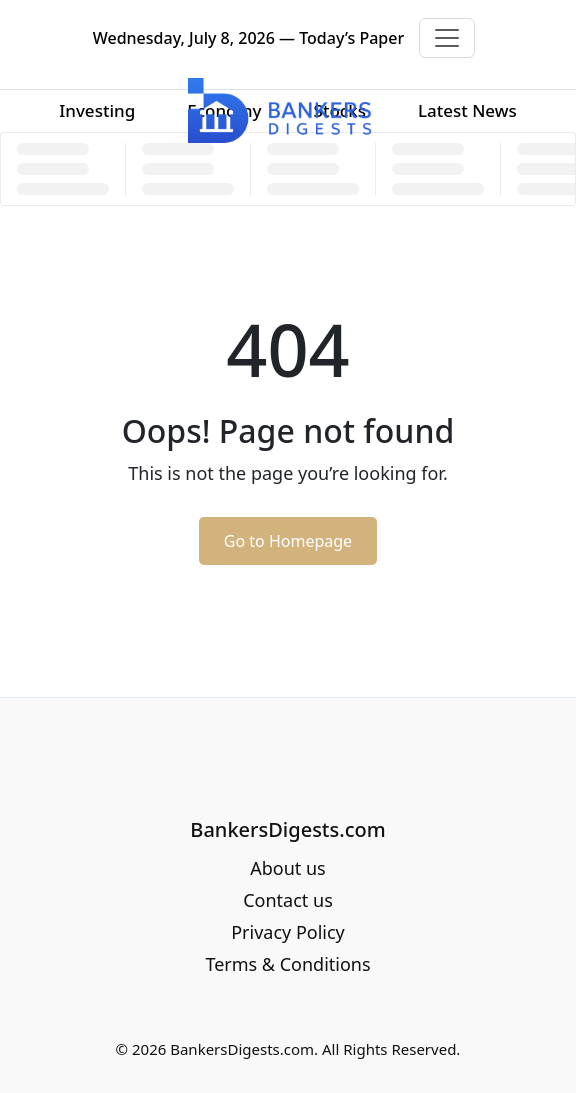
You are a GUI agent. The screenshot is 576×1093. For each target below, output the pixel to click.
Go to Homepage (288, 541)
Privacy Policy (288, 932)
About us (288, 868)
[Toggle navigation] (447, 38)
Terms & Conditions (287, 964)
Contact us (288, 900)
